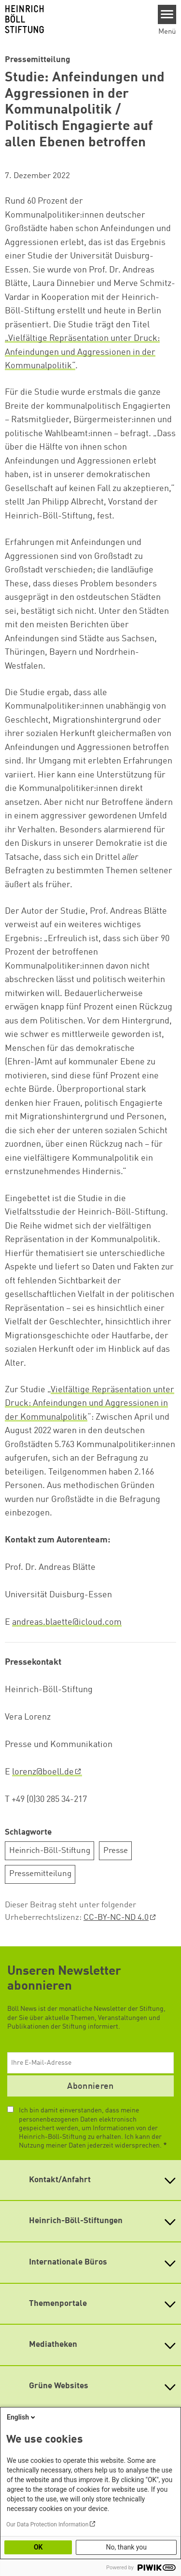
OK (38, 2547)
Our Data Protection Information (47, 2524)
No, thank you (126, 2547)
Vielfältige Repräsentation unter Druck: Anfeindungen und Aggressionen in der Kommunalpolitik (89, 1403)
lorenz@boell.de (43, 1772)
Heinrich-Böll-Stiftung (49, 1851)
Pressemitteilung (40, 1874)
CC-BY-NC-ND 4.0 (116, 1918)
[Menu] (167, 14)
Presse (115, 1851)
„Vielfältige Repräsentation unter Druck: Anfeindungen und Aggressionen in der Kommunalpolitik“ (82, 352)
